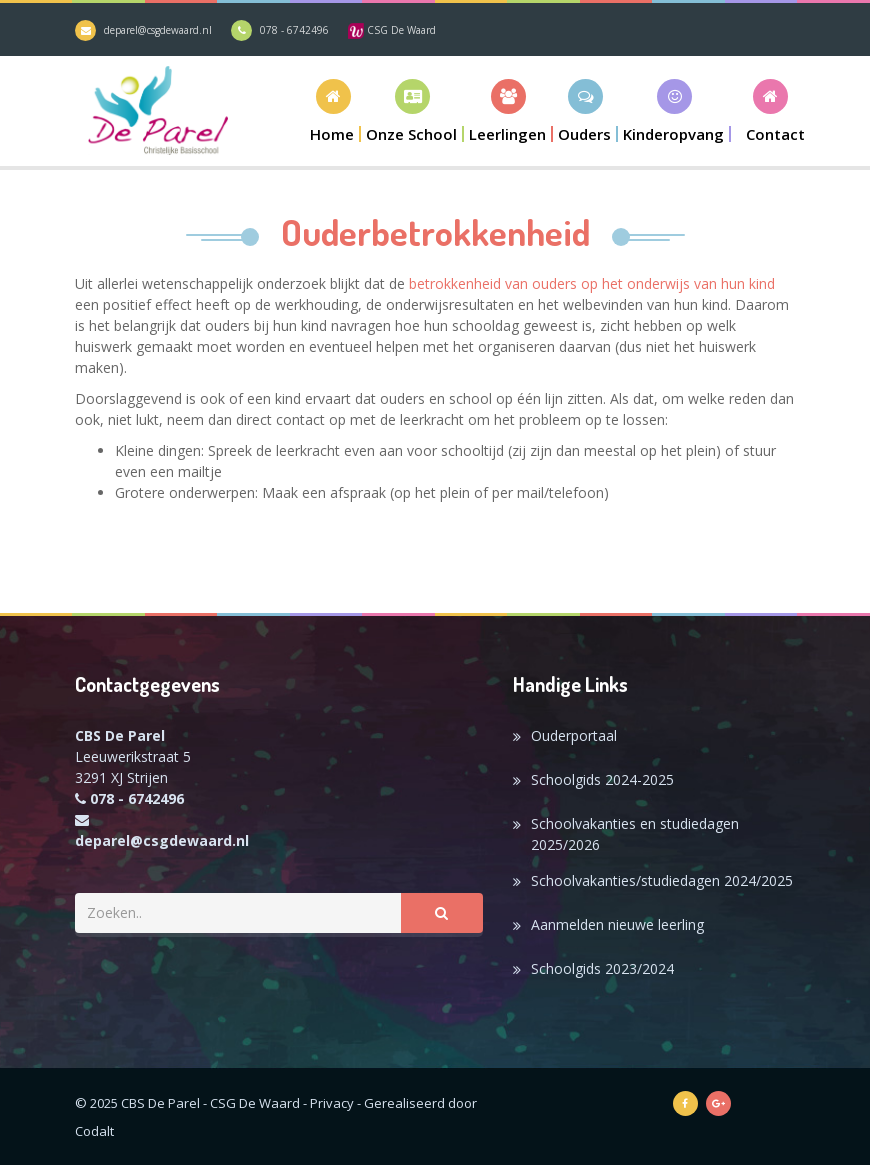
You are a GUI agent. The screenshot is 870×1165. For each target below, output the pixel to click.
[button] (412, 110)
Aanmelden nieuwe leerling (617, 924)
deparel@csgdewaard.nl (158, 30)
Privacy (332, 1103)
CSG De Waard (392, 30)
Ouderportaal (574, 735)
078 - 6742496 (294, 30)
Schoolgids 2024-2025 (602, 779)
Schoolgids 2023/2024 (602, 968)
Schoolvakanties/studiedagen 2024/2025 (662, 880)
